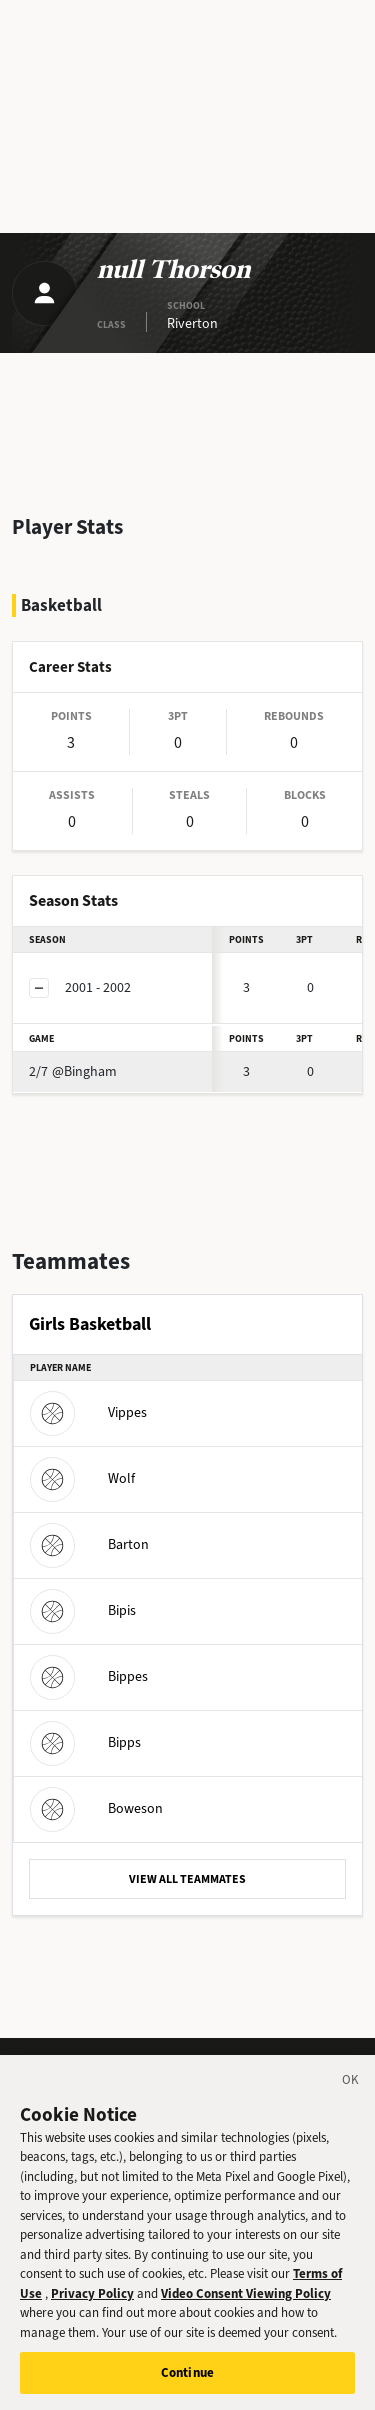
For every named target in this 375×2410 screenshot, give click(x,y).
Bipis (83, 1610)
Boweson (96, 1808)
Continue (187, 2372)
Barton (89, 1544)
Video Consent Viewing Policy (246, 2293)
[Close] (351, 2083)
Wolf (82, 1478)
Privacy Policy (92, 2293)
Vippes (88, 1412)
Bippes (89, 1676)
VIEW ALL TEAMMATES (187, 1879)
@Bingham (73, 1071)
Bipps (85, 1742)
